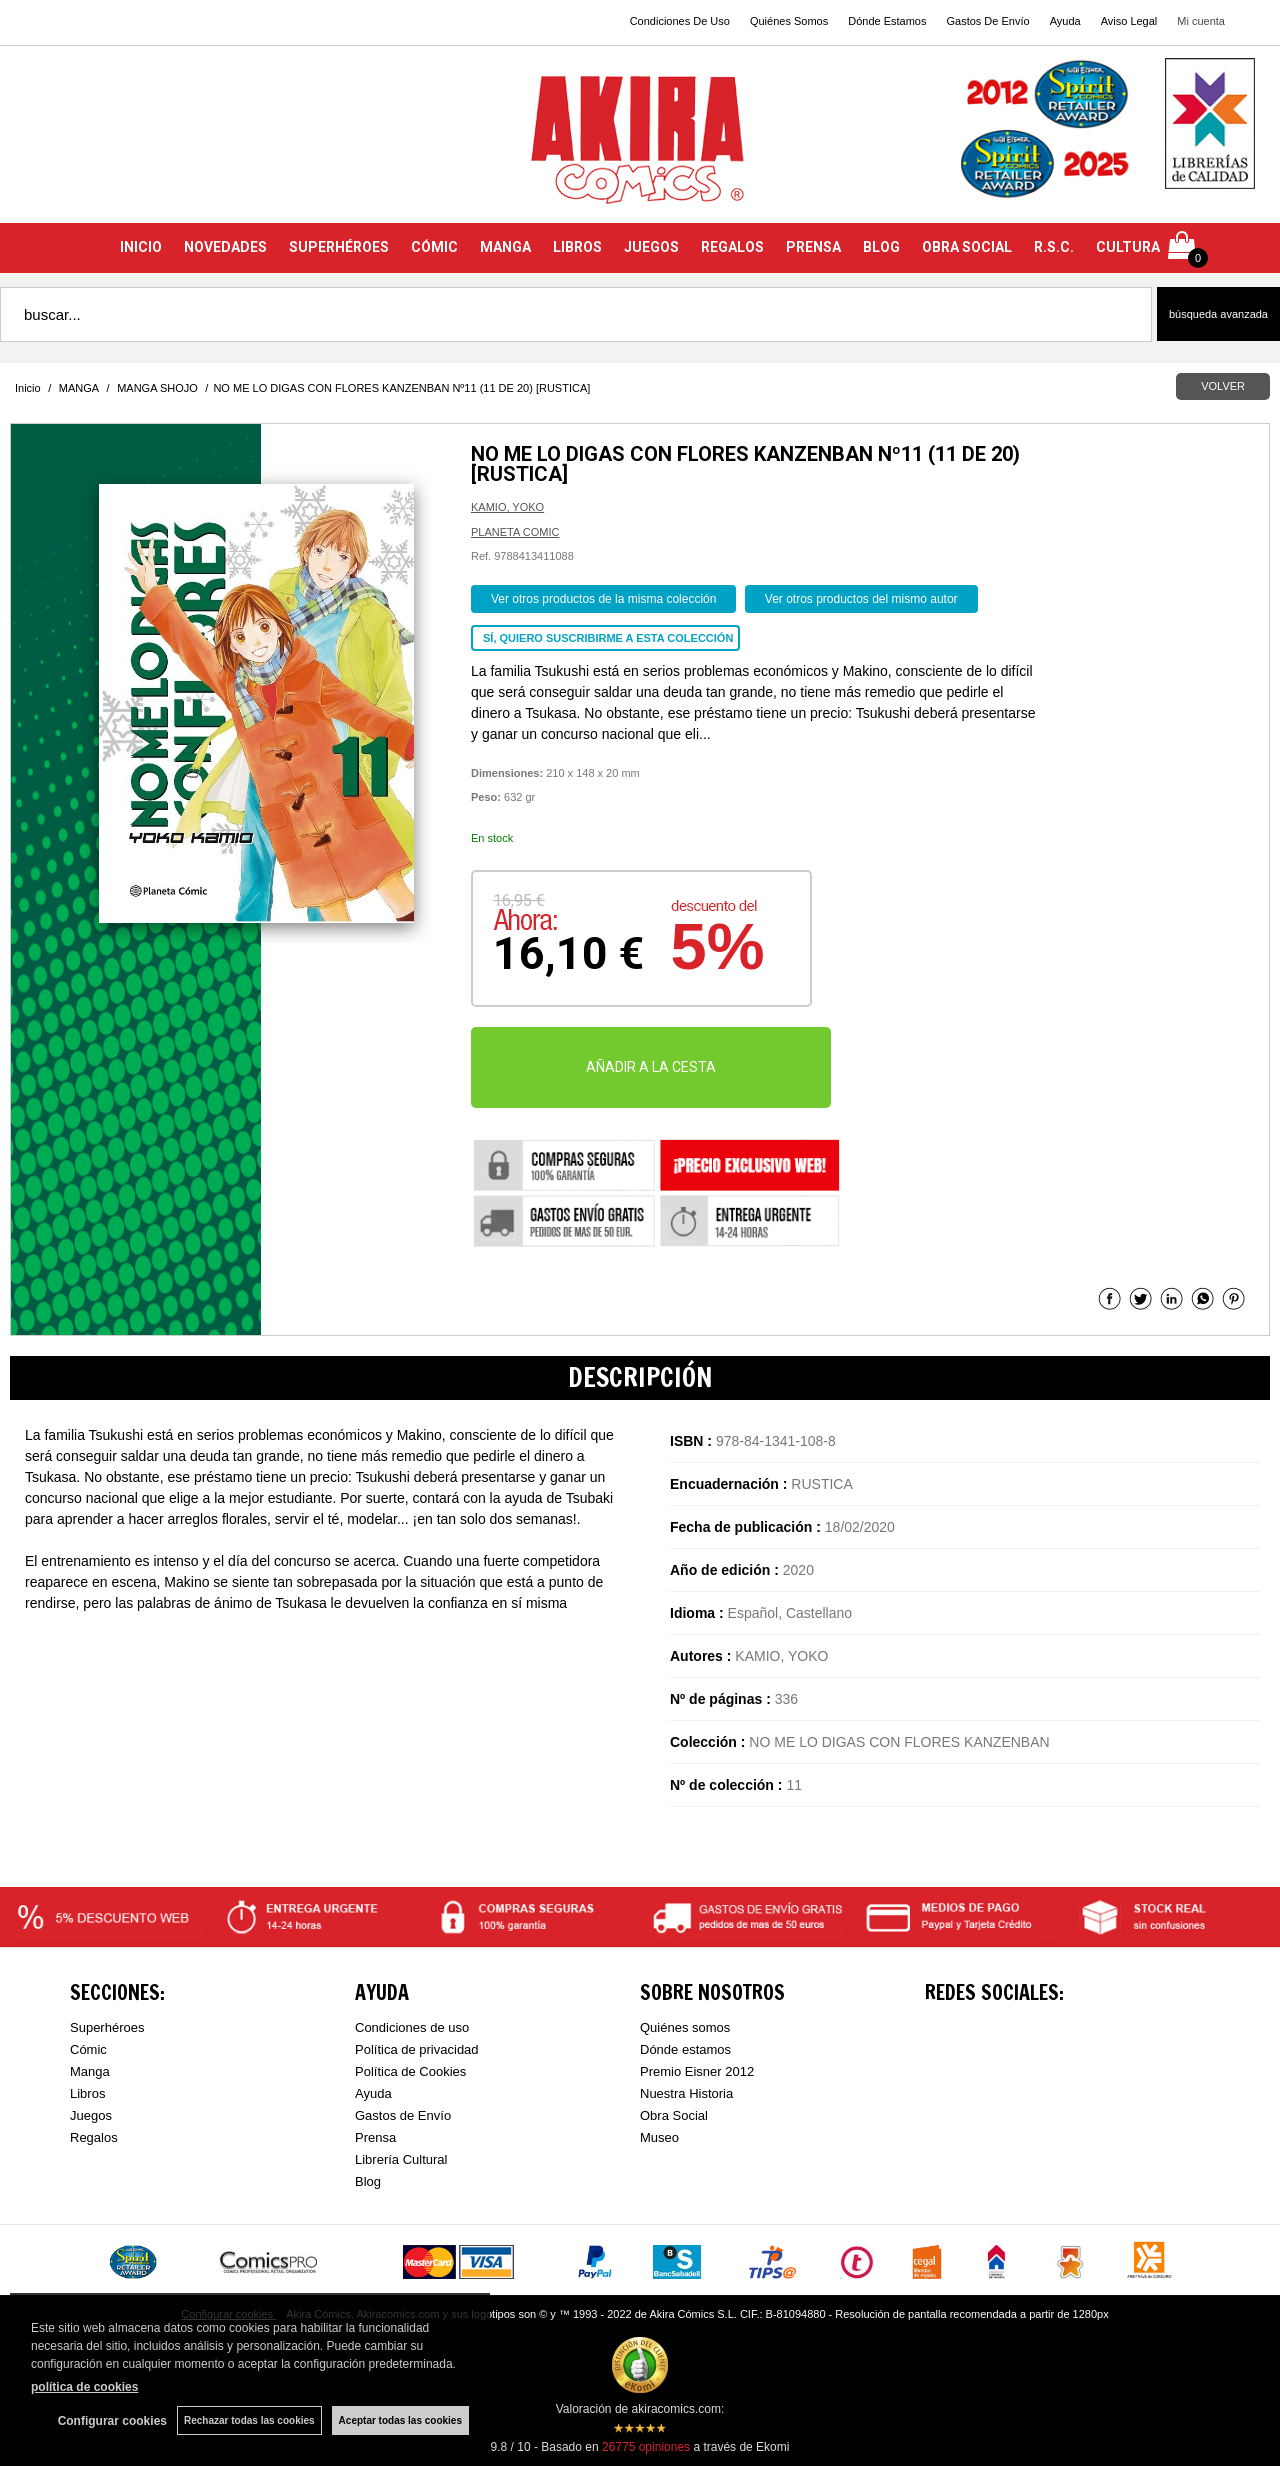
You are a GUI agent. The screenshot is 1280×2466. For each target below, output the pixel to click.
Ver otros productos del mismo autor (861, 599)
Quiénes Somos (789, 21)
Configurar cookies (112, 2421)
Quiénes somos (685, 2027)
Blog (368, 2181)
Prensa (375, 2137)
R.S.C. (1054, 247)
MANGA (505, 247)
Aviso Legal (1129, 21)
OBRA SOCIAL (967, 247)
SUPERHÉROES (339, 247)
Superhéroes (107, 2027)
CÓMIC (434, 247)
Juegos (91, 2115)
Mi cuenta (1201, 21)
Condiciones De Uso (680, 21)
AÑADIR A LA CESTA (651, 1067)
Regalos (94, 2137)
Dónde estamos (685, 2049)
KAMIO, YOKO (507, 507)
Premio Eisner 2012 (697, 2071)
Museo (659, 2137)
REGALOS (732, 247)
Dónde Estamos (887, 21)
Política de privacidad (417, 2049)
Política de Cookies (410, 2071)
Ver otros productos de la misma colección (603, 599)
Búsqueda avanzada (1218, 314)
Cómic (88, 2049)
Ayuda (1065, 21)
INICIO (141, 247)
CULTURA (1128, 247)
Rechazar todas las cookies (249, 2420)
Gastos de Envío (403, 2115)
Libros (87, 2093)
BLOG (881, 247)
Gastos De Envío (987, 21)
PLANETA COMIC (515, 532)
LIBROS (577, 247)
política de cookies (84, 2387)
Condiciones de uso (412, 2027)
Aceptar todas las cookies (400, 2420)
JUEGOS (651, 247)
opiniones (646, 2447)
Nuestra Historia (686, 2093)
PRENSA (813, 247)
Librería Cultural (401, 2159)
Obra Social (674, 2115)
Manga (90, 2071)
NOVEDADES (225, 247)
